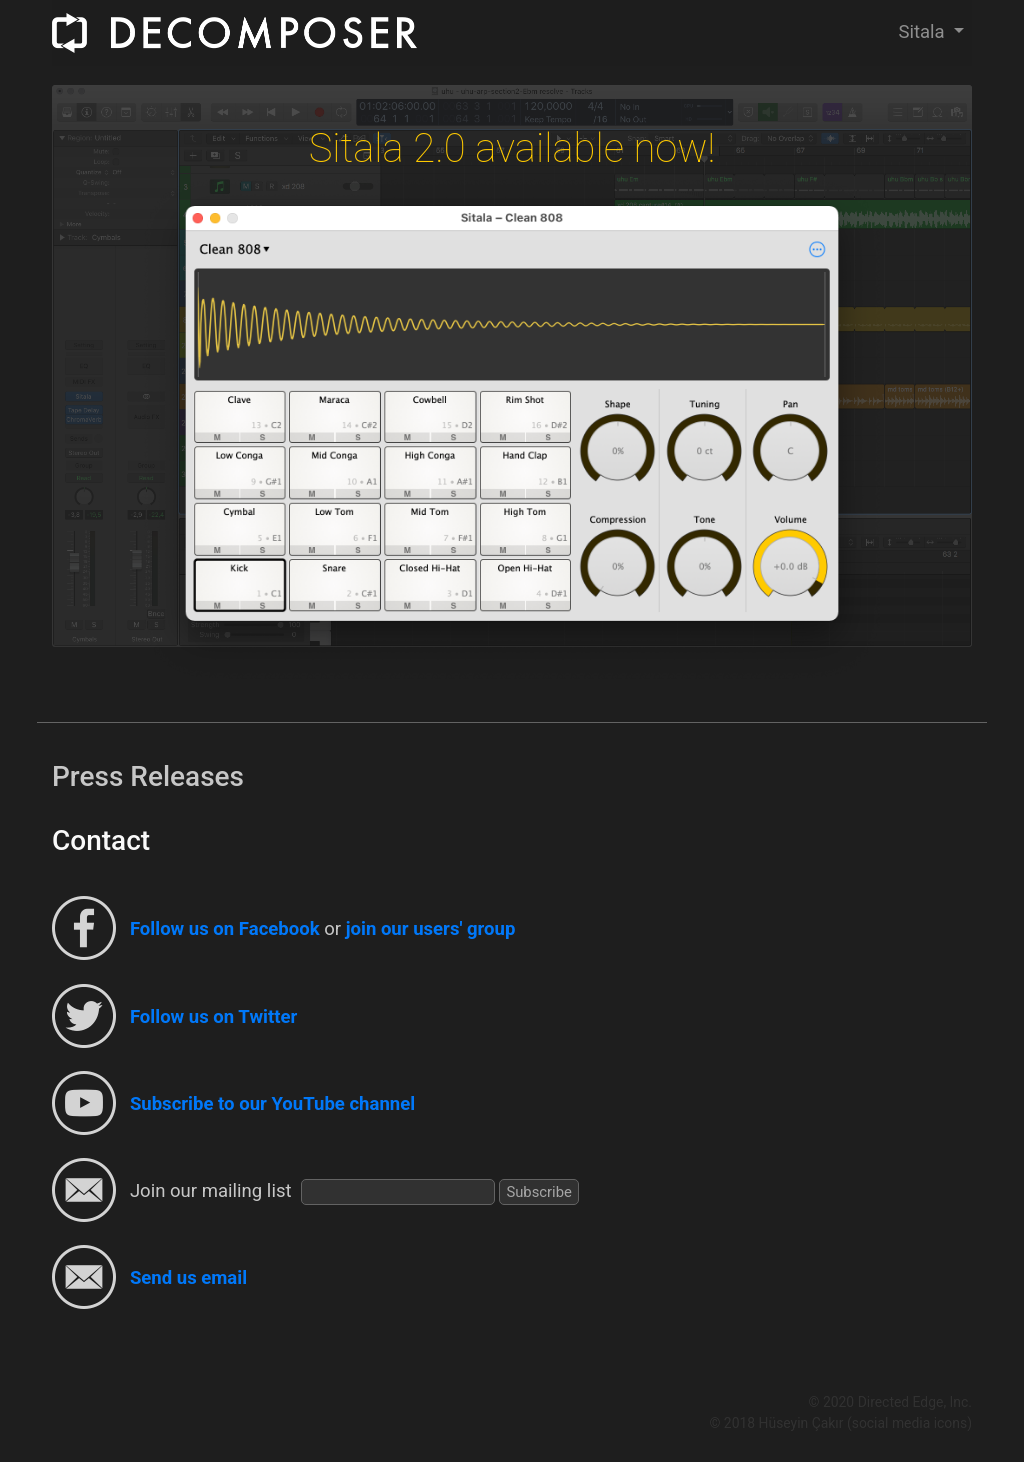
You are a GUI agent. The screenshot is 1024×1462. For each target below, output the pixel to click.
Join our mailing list (211, 1191)
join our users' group (431, 930)
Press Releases (148, 776)
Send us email (188, 1278)
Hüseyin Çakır (801, 1423)
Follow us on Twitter (213, 1017)
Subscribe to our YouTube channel (272, 1104)
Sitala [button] (923, 32)
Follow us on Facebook (225, 930)
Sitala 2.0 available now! (512, 148)
